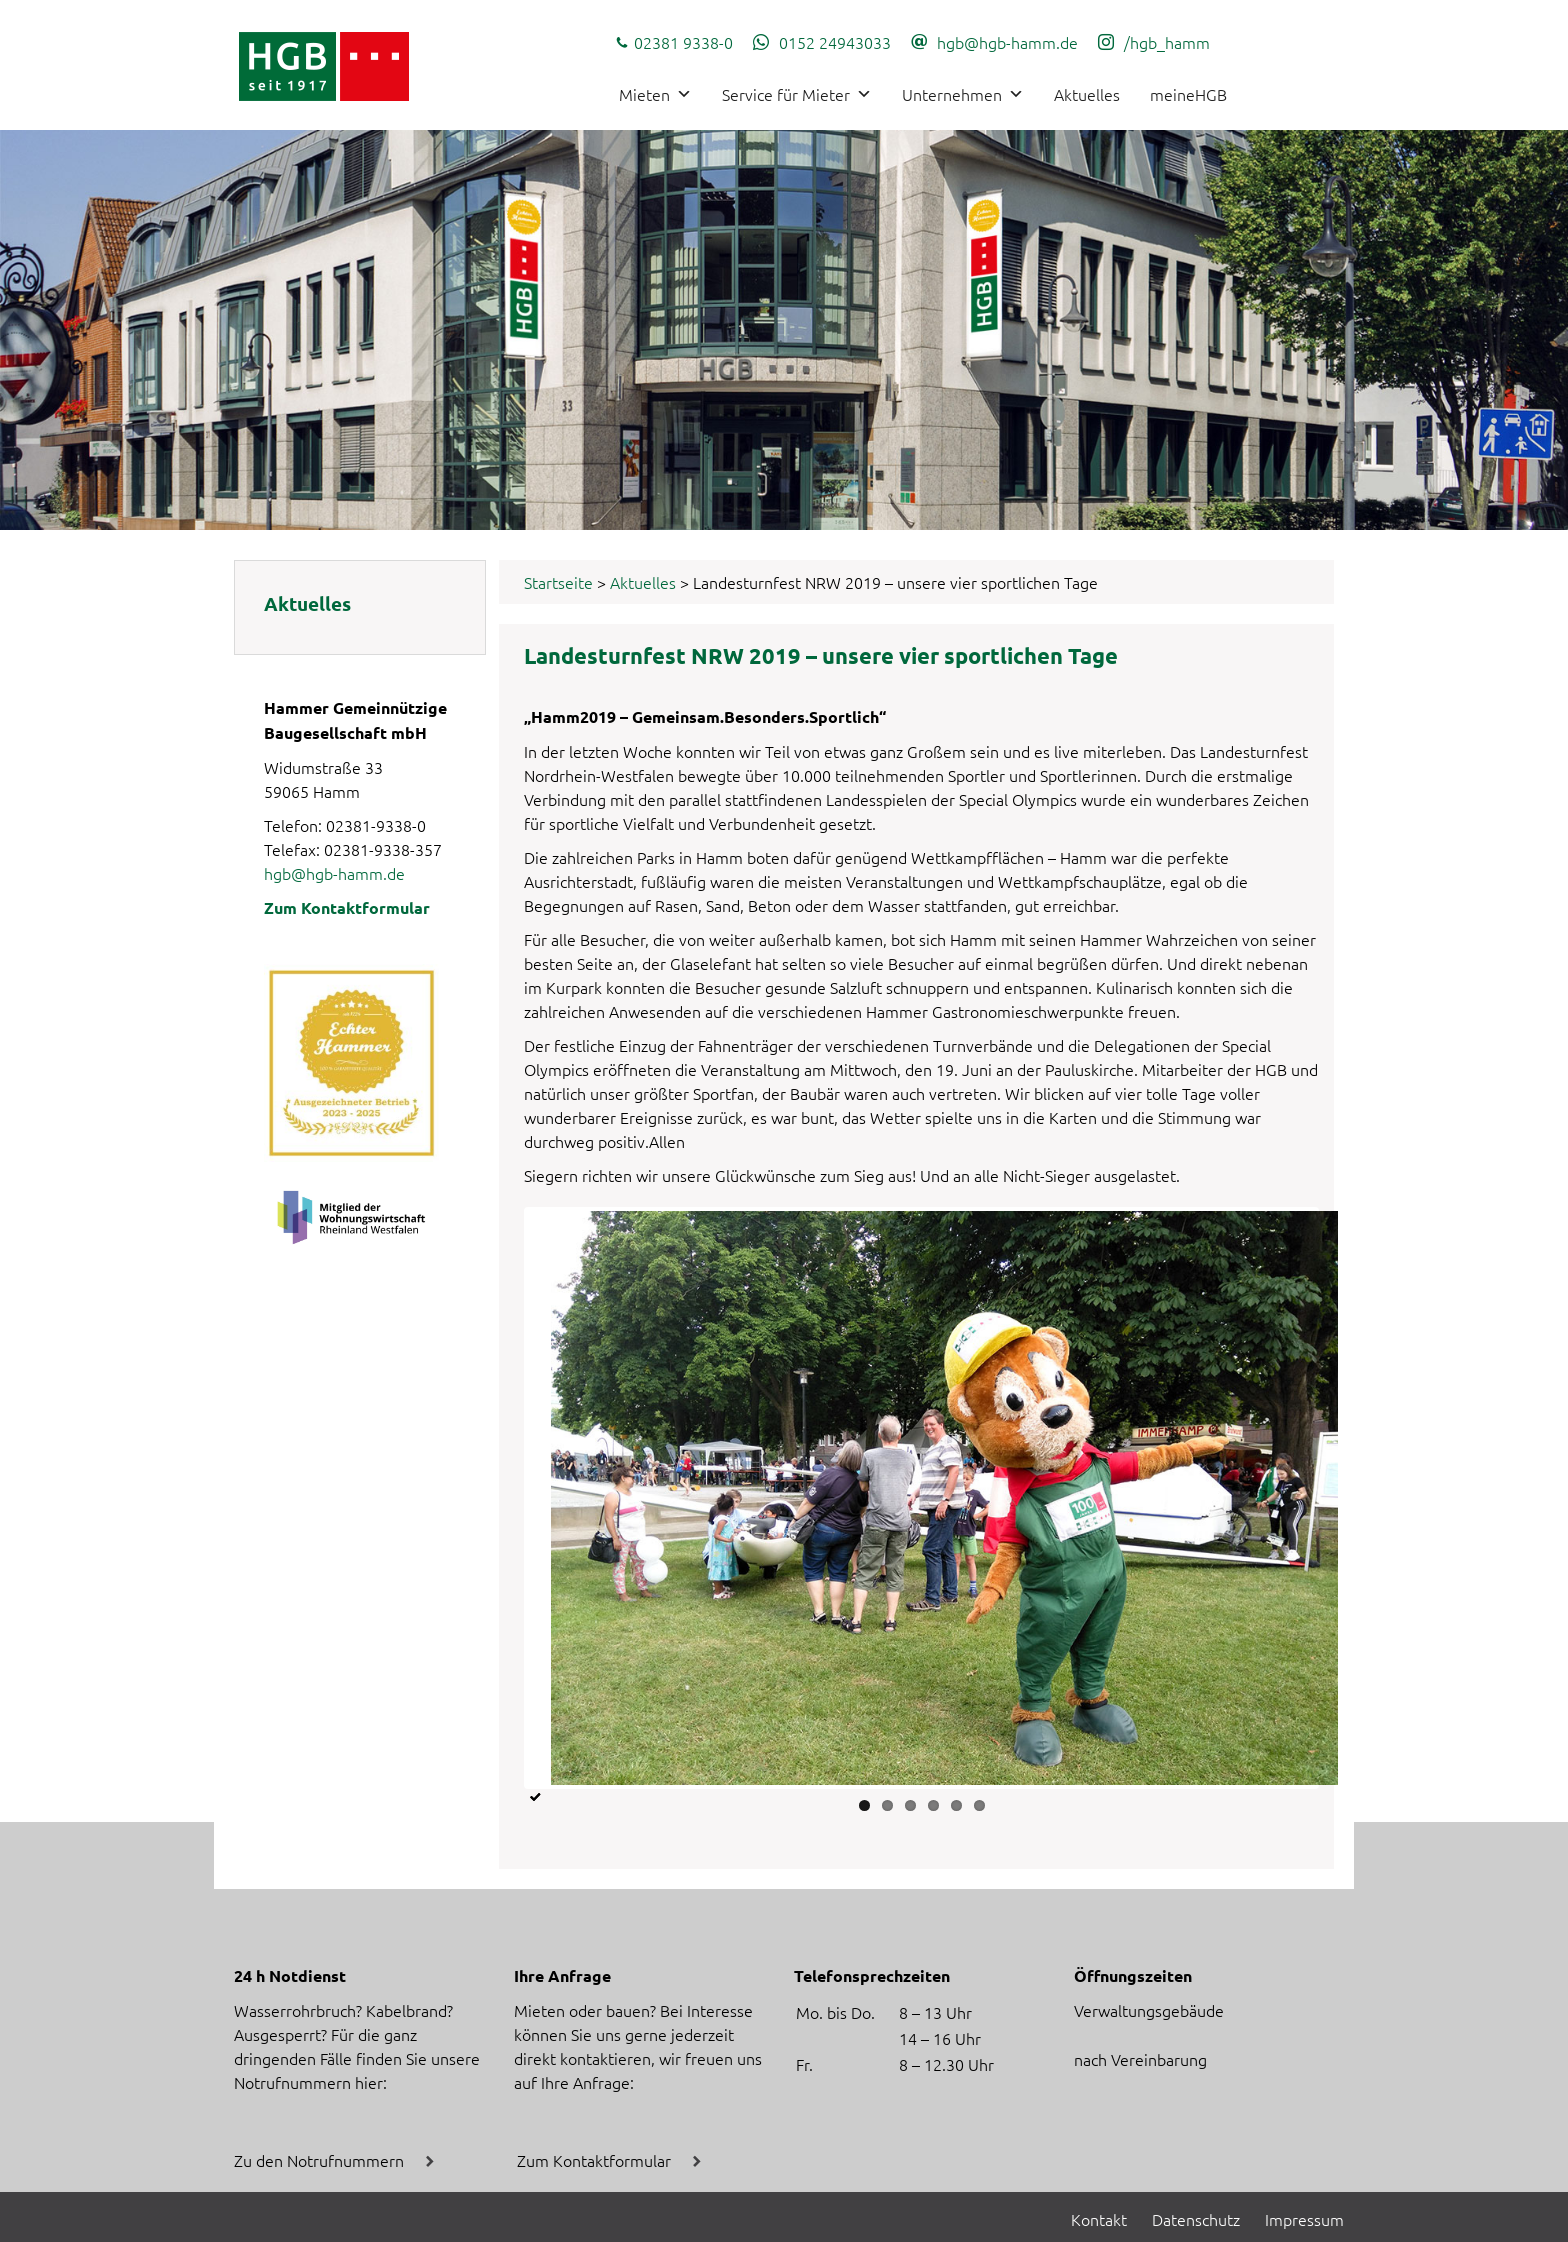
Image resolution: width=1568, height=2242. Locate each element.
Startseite (558, 582)
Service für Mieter (797, 94)
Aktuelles (1087, 94)
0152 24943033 (835, 42)
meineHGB (1188, 94)
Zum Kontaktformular (347, 907)
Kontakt (1099, 2219)
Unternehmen (963, 94)
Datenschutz (1196, 2219)
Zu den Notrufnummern (319, 2160)
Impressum (1304, 2219)
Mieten (655, 94)
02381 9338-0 (683, 42)
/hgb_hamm (1167, 42)
